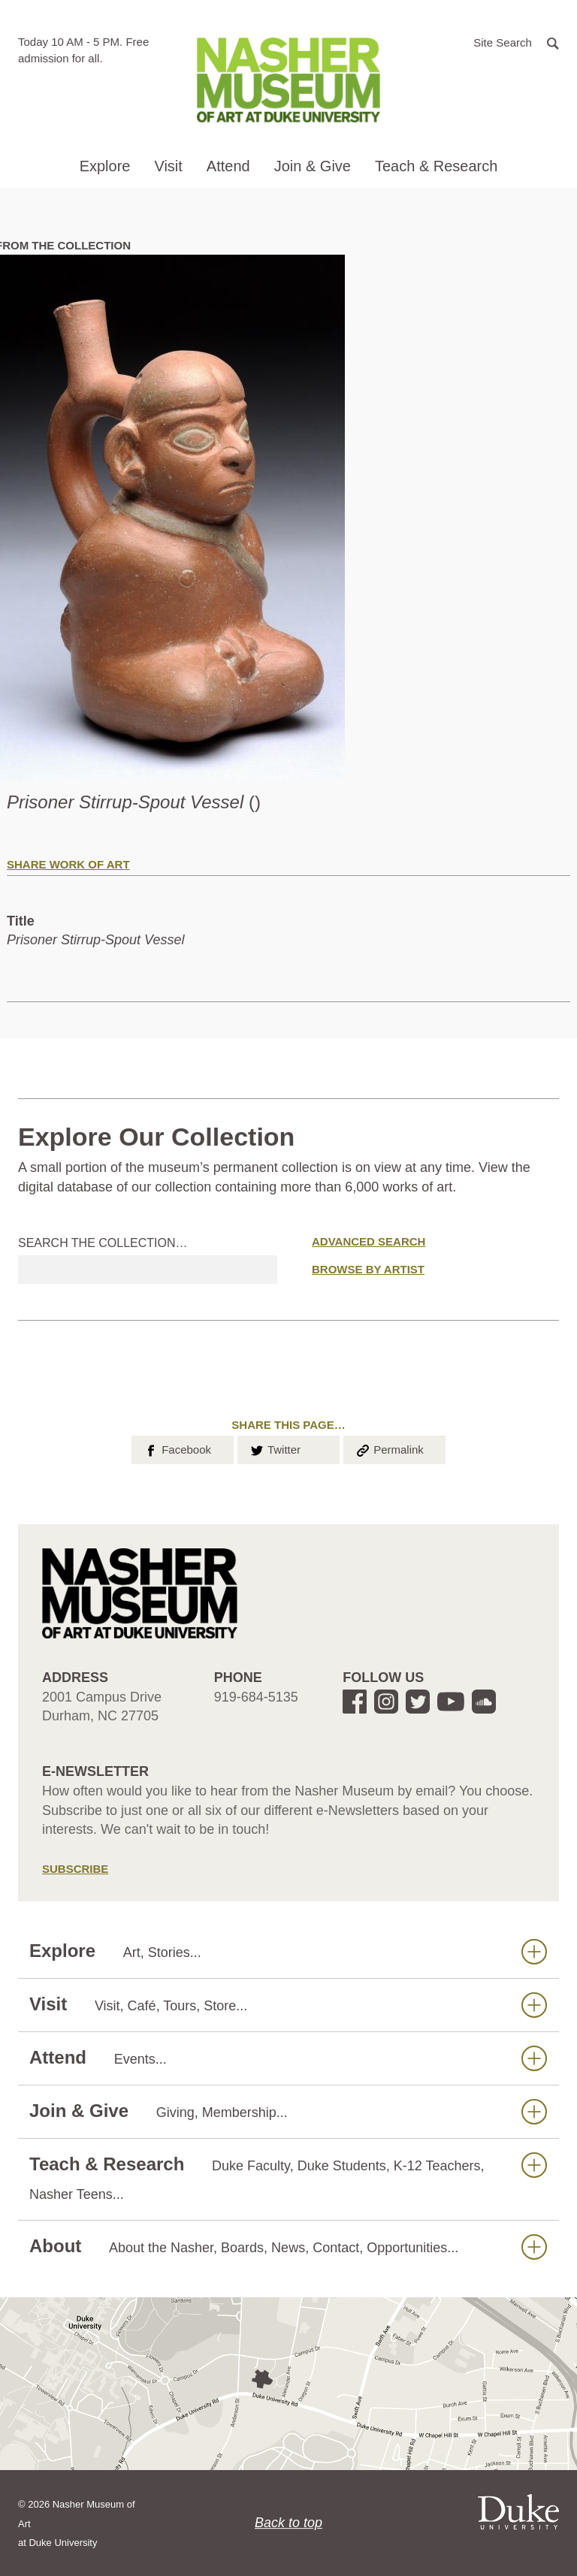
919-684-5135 (256, 1697)
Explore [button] (105, 166)
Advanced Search (368, 1241)
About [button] (288, 2246)
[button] (516, 42)
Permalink (389, 1448)
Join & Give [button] (312, 166)
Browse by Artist (368, 1269)
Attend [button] (228, 166)
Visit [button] (168, 166)
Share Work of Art (68, 864)
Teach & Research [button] (436, 166)
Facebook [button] (177, 1448)
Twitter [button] (275, 1448)
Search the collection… (103, 1243)
